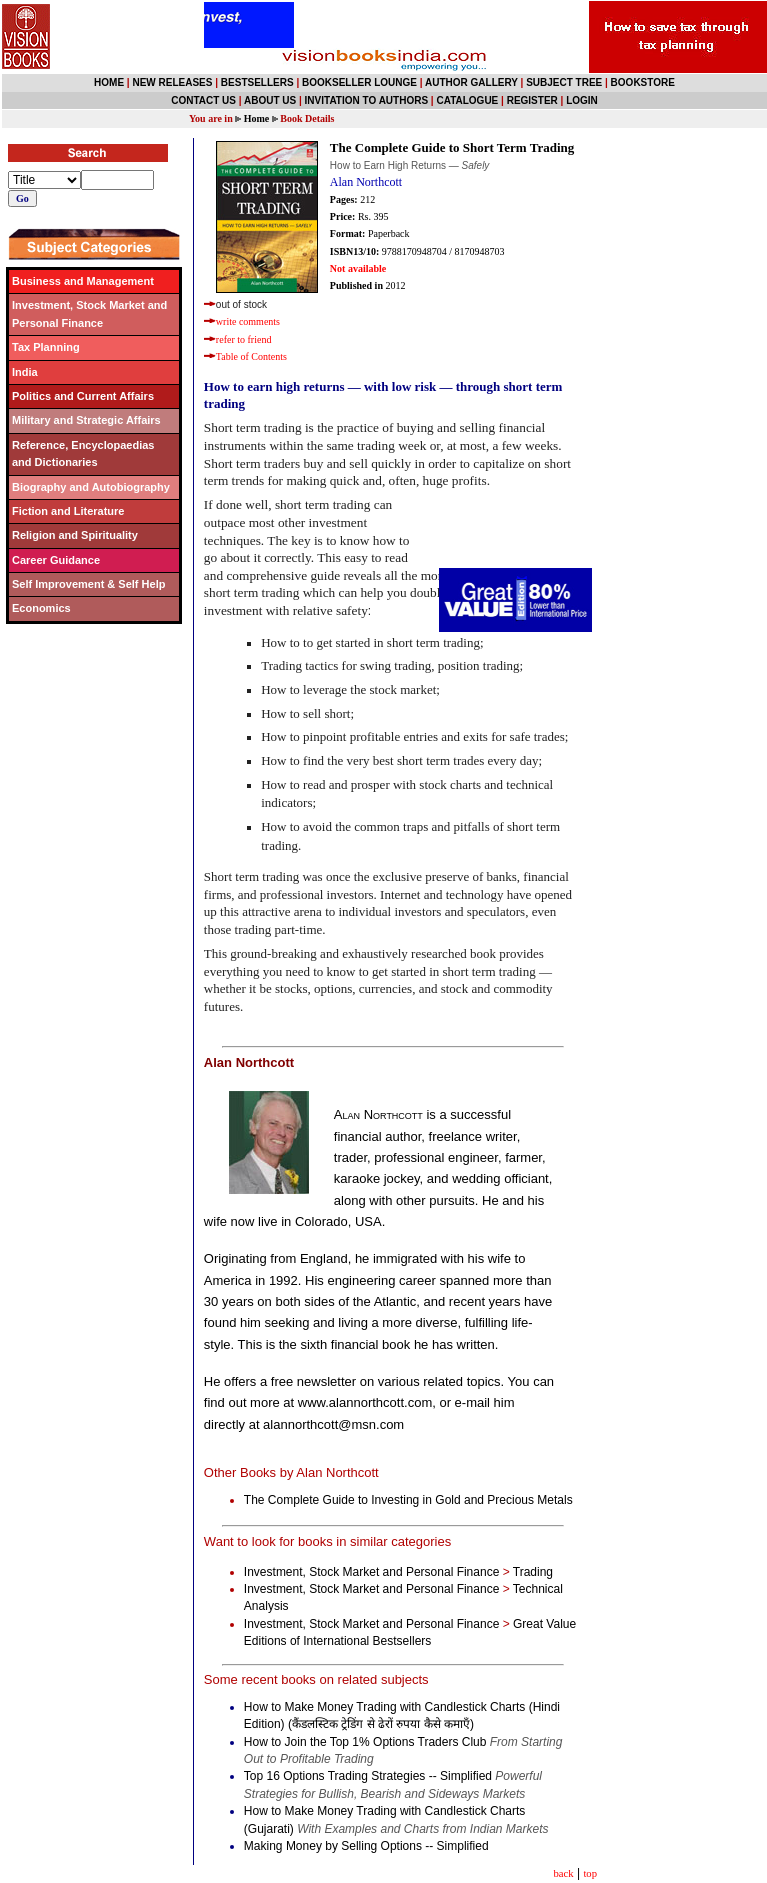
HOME (109, 82)
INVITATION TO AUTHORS (367, 100)
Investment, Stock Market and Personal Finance (371, 1572)
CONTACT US (203, 100)
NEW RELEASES (172, 82)
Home (257, 118)
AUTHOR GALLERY (471, 82)
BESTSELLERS (257, 82)
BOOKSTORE (643, 82)
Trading (533, 1572)
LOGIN (582, 100)
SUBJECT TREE (564, 82)
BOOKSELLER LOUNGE (359, 82)
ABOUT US (270, 100)
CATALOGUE (467, 100)
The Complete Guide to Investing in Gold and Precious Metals (410, 1500)
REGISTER (532, 100)
